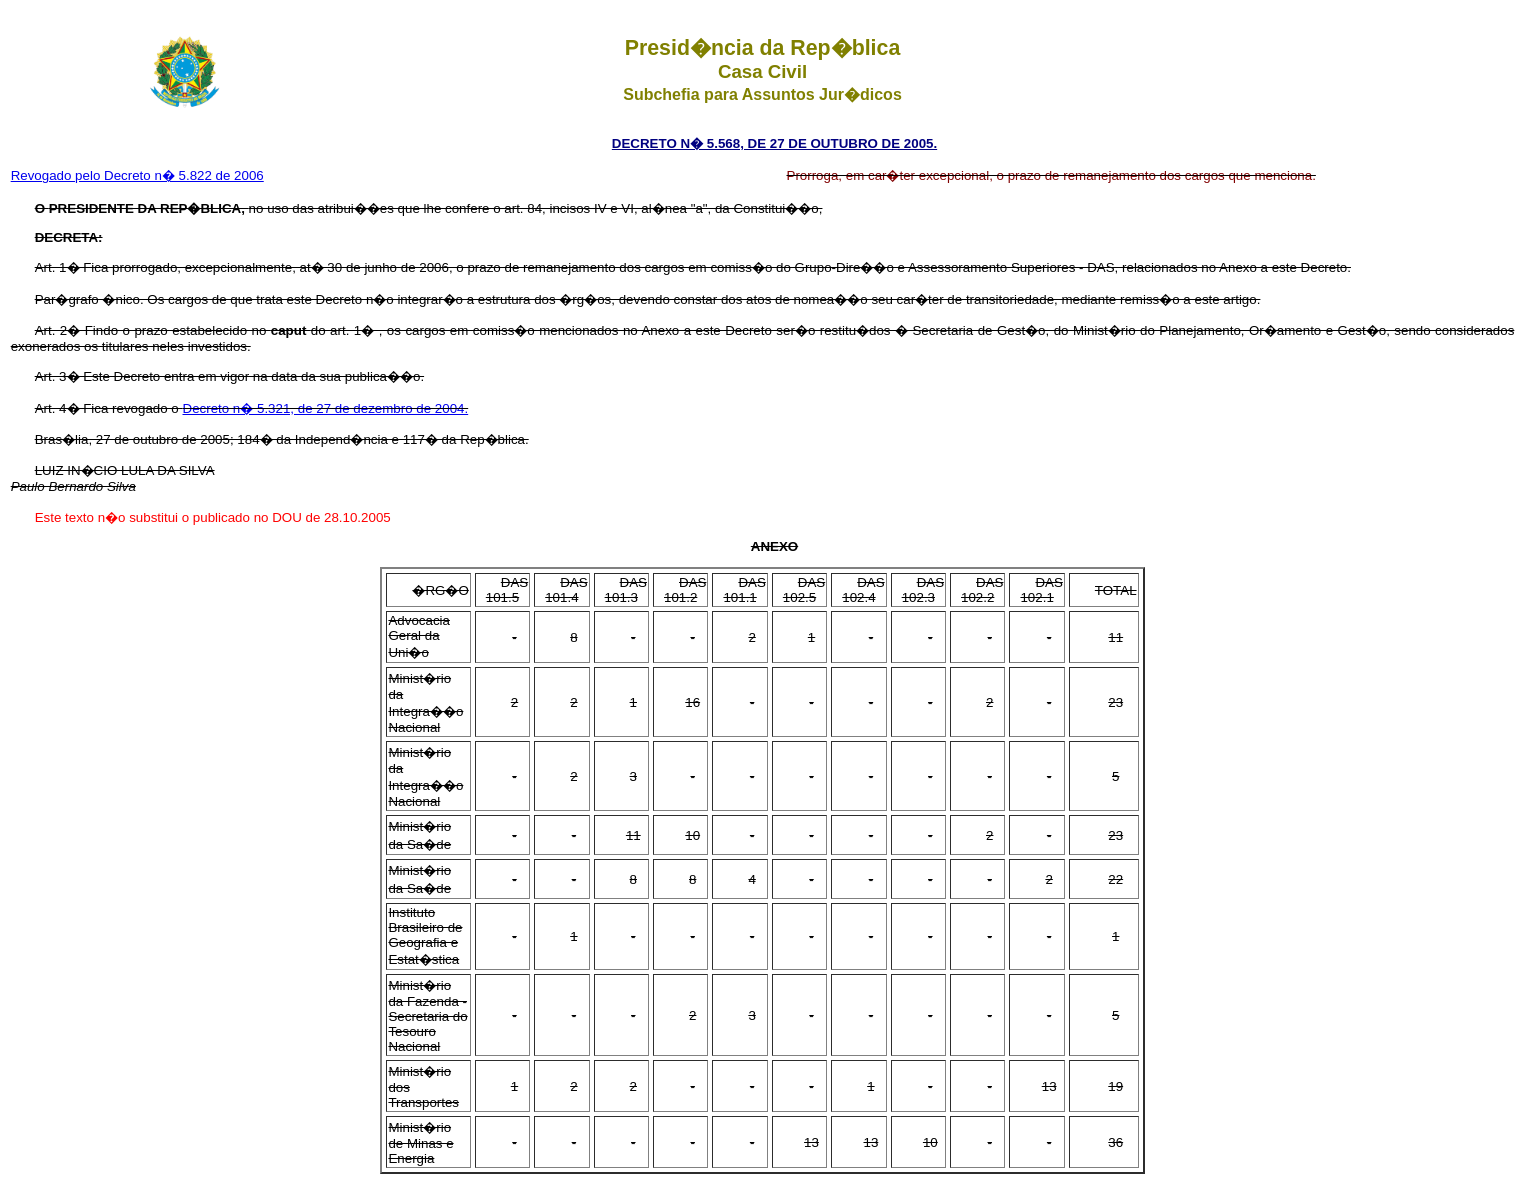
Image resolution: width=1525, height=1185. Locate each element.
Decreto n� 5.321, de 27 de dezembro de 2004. (326, 408)
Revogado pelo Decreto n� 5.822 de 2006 (137, 175)
